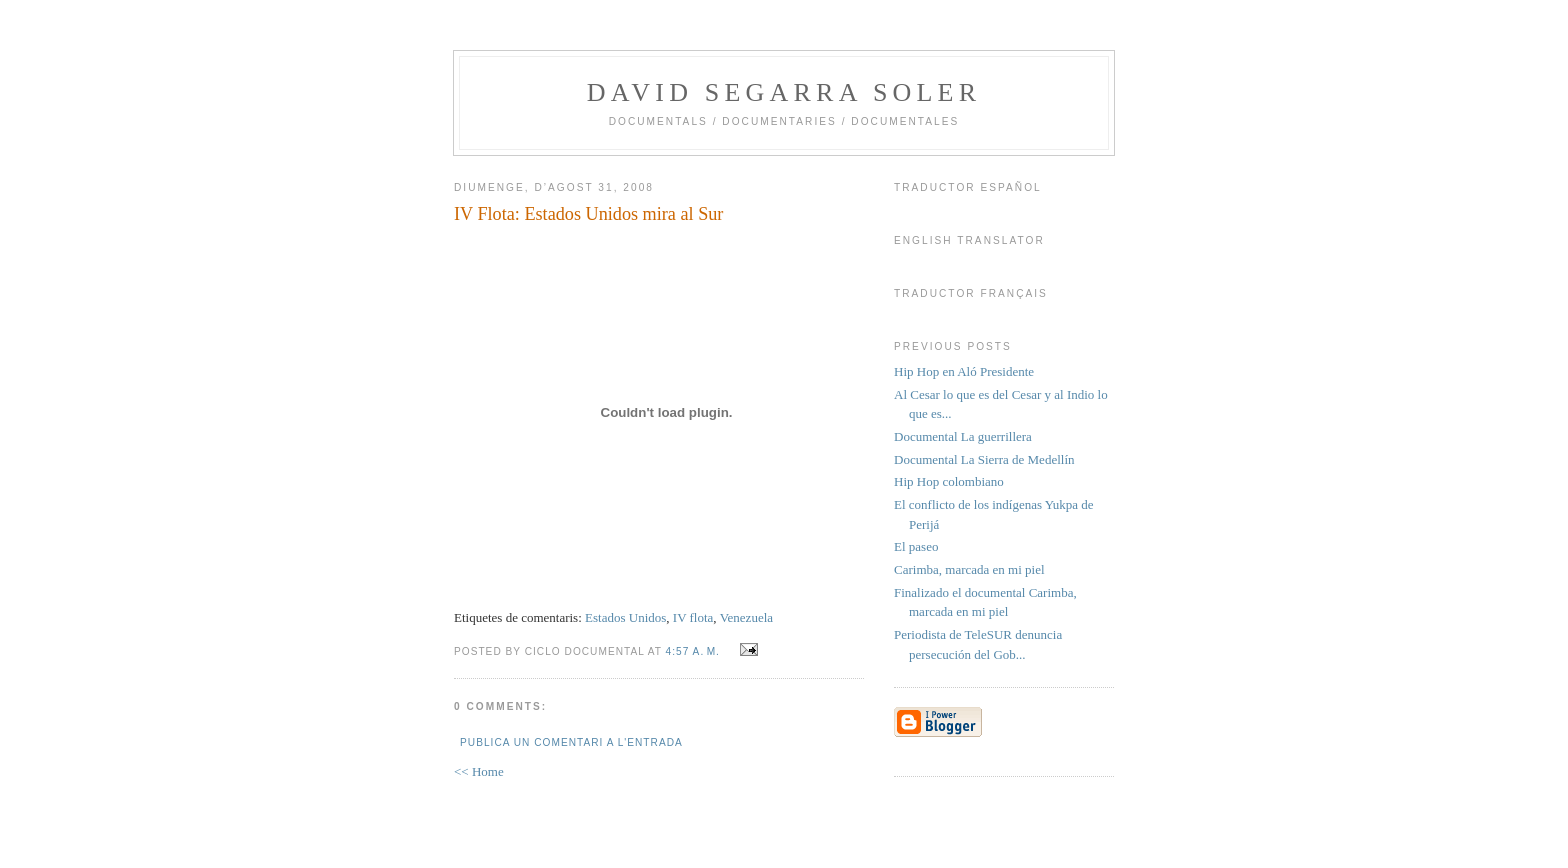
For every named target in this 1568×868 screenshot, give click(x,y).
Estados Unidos (625, 617)
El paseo (916, 546)
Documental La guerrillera (963, 436)
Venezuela (746, 617)
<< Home (479, 771)
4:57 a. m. (693, 651)
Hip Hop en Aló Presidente (964, 371)
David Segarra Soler (784, 92)
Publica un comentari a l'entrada (571, 742)
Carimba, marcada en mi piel (969, 569)
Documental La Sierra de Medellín (984, 459)
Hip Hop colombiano (949, 481)
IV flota (693, 617)
